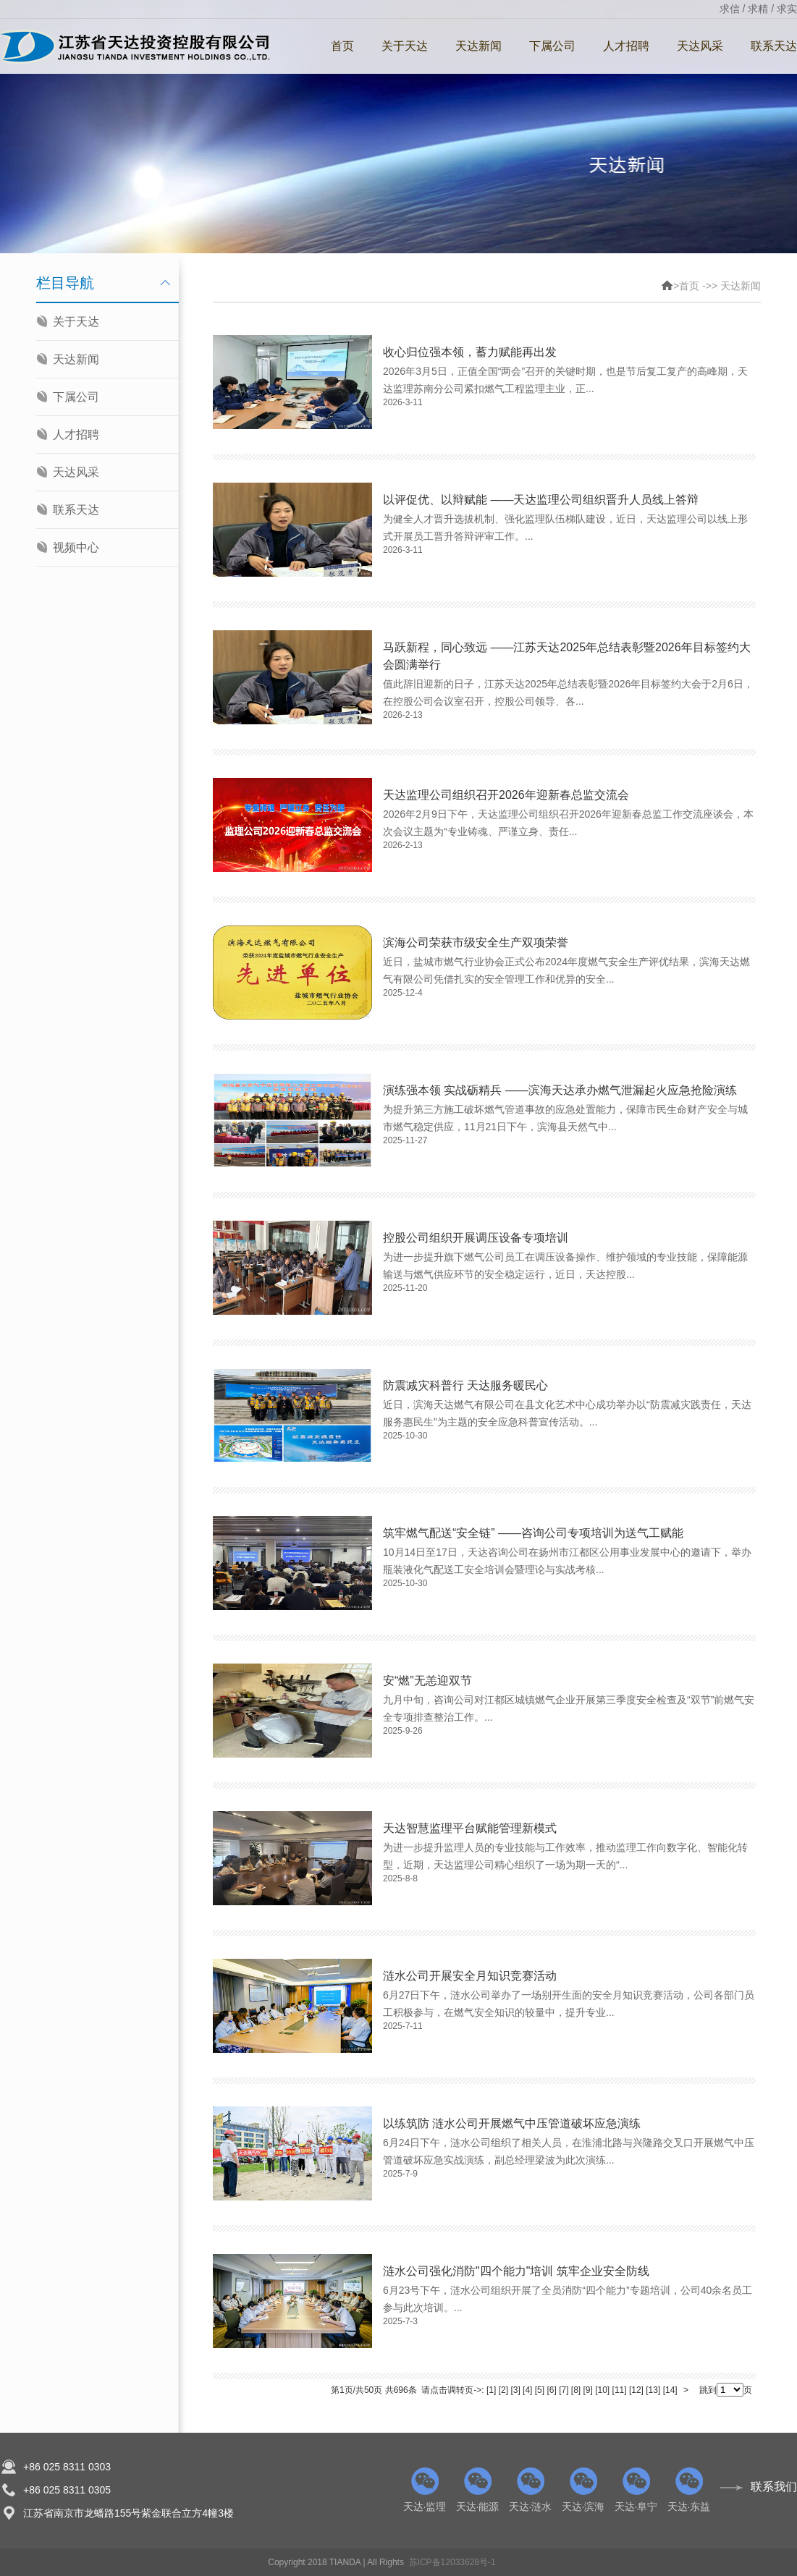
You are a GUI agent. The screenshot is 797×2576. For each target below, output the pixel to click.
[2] (503, 2390)
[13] (653, 2390)
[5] (539, 2390)
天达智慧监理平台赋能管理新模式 (470, 1828)
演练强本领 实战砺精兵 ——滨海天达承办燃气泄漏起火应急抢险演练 (560, 1090)
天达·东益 (688, 2489)
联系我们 (774, 2486)
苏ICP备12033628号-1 (452, 2562)
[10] (602, 2390)
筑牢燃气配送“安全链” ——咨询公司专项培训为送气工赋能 (533, 1533)
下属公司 (552, 46)
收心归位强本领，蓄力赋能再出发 (470, 352)
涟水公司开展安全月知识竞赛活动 (470, 1976)
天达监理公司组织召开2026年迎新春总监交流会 (506, 795)
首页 (342, 46)
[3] (515, 2390)
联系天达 (76, 510)
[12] (636, 2390)
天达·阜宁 (636, 2489)
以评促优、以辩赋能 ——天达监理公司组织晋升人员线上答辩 (541, 499)
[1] (491, 2390)
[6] (551, 2390)
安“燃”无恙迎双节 (427, 1680)
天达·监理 (424, 2489)
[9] (588, 2390)
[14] (670, 2390)
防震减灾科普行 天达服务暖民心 (465, 1385)
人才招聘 (626, 46)
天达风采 (700, 46)
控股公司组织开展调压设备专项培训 (475, 1238)
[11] (619, 2390)
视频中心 (76, 547)
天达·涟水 (530, 2489)
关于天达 (404, 46)
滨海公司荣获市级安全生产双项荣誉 (475, 942)
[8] (576, 2390)
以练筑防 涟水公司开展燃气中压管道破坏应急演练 (512, 2123)
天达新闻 (478, 46)
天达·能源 (477, 2489)
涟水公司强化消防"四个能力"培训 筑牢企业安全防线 (516, 2271)
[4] (527, 2390)
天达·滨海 (583, 2489)
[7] (563, 2390)
